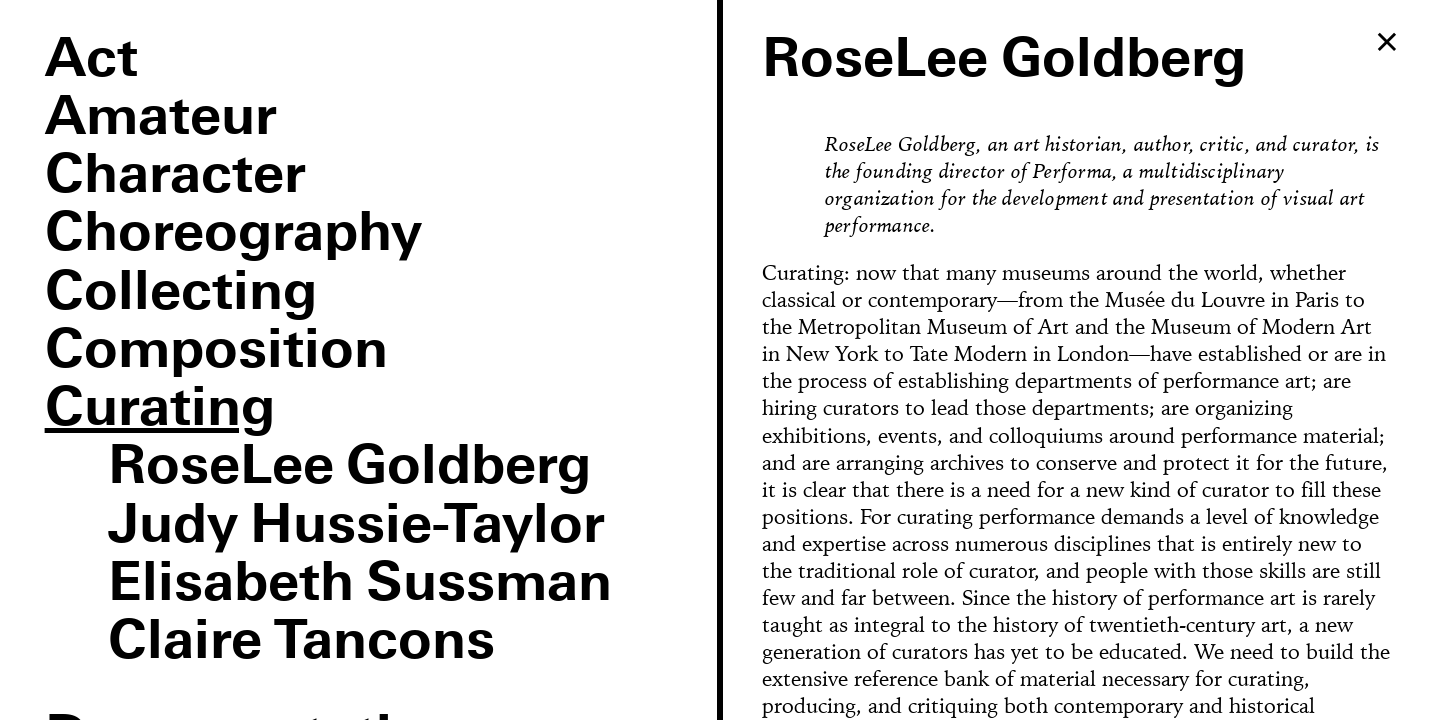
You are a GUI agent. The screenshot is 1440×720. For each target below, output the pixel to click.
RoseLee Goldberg (350, 468)
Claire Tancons (302, 643)
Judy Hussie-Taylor (357, 527)
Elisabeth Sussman (360, 585)
